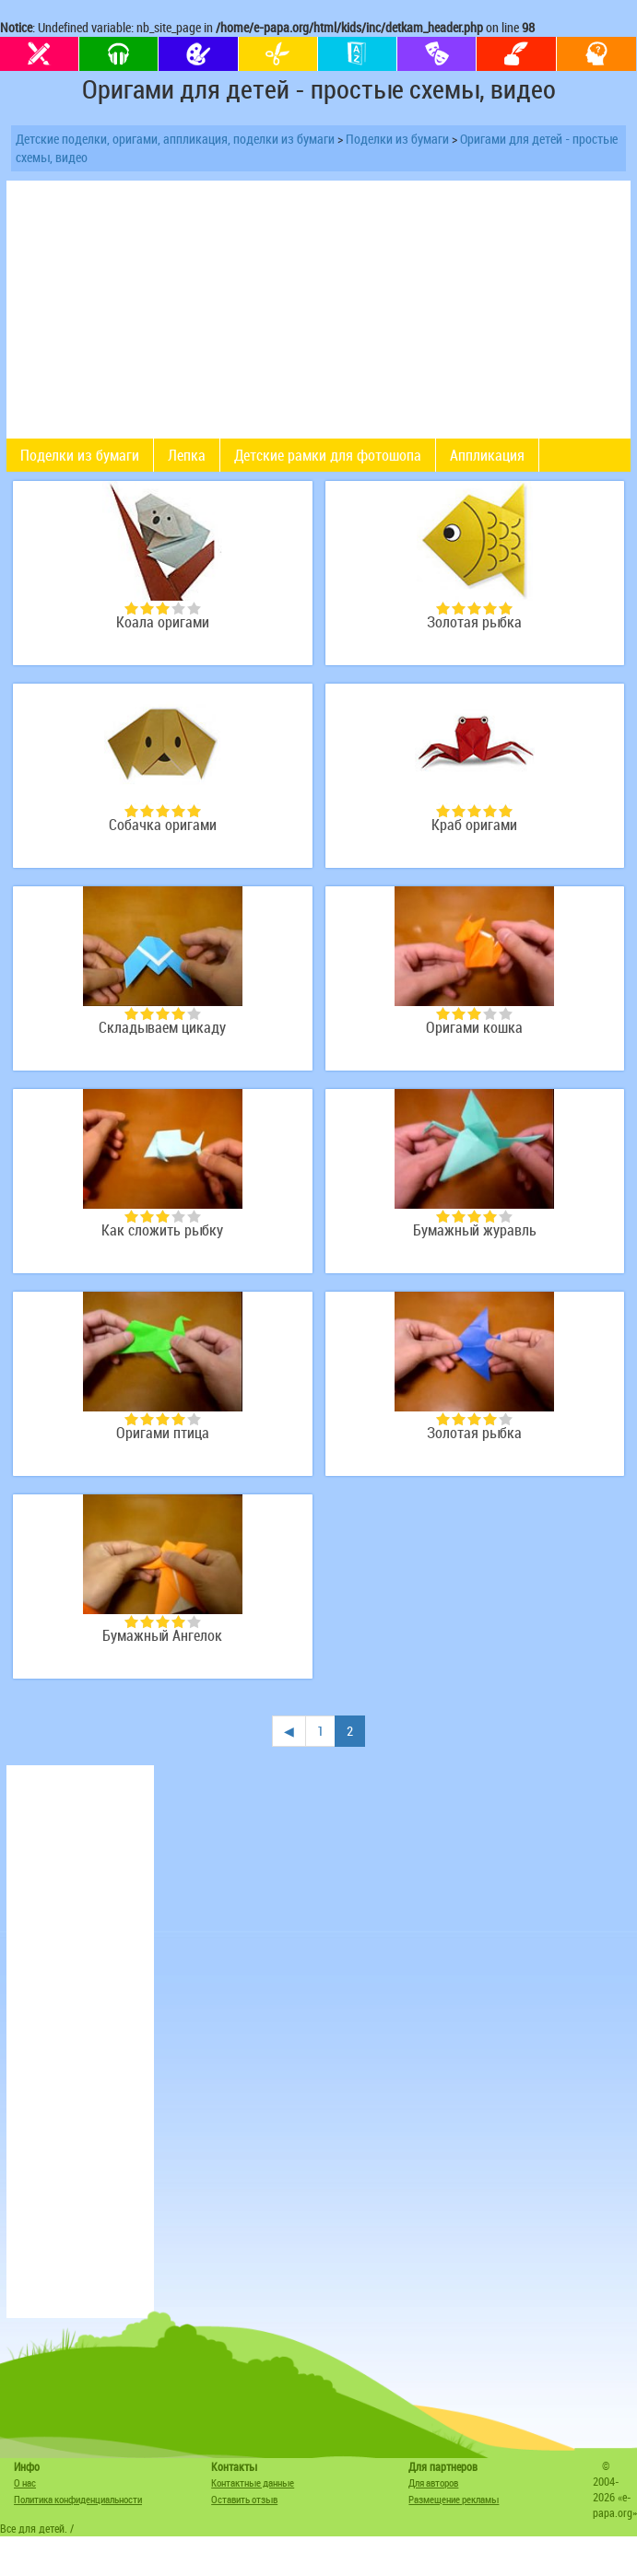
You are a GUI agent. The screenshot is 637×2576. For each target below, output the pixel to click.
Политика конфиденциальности (78, 2499)
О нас (25, 2482)
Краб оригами (474, 825)
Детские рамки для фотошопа (327, 455)
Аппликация (487, 455)
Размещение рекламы (453, 2499)
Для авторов (433, 2482)
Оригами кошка (474, 1028)
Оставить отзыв (244, 2499)
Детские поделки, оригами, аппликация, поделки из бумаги (175, 138)
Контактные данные (252, 2482)
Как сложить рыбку (162, 1230)
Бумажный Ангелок (162, 1636)
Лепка (187, 455)
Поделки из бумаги (397, 138)
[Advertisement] (80, 2041)
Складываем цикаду (162, 1028)
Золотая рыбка (474, 622)
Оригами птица (162, 1433)
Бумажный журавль (475, 1230)
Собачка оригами (163, 825)
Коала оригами (162, 622)
